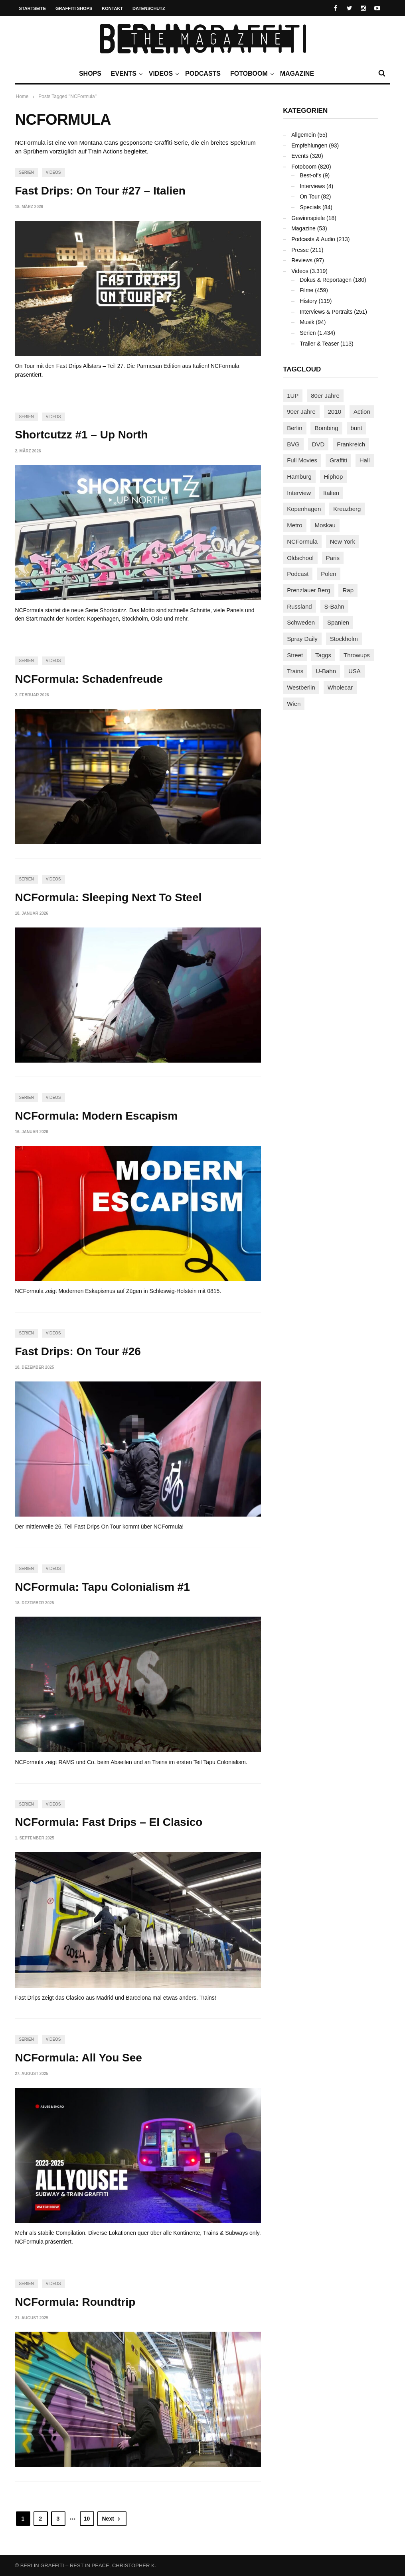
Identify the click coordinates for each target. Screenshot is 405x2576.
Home (22, 96)
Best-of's (310, 175)
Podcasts (203, 73)
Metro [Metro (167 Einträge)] (294, 525)
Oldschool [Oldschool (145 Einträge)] (300, 557)
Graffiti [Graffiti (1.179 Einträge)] (338, 460)
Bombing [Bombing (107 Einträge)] (326, 427)
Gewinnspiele (308, 218)
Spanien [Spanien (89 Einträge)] (338, 622)
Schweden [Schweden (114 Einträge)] (301, 622)
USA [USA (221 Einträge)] (354, 671)
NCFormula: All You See (78, 2057)
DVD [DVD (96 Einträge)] (318, 444)
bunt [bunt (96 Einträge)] (356, 427)
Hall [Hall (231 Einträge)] (365, 460)
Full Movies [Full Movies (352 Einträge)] (302, 460)
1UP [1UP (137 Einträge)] (292, 395)
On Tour (310, 196)
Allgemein (303, 135)
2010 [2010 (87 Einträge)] (334, 411)
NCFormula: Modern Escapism (96, 1116)
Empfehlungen (309, 145)
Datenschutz (148, 8)
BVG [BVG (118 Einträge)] (293, 444)
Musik (307, 322)
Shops (90, 73)
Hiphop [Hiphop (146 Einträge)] (333, 476)
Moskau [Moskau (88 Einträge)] (325, 525)
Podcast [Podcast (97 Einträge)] (297, 573)
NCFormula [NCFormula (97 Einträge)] (302, 541)
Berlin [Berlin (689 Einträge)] (294, 427)
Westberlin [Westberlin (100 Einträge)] (301, 687)
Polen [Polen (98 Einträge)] (328, 573)
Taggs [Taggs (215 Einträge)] (323, 655)
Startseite (32, 8)
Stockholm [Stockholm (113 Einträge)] (344, 638)
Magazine (297, 73)
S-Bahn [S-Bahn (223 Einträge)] (334, 606)
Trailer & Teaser (319, 343)
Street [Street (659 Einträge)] (295, 655)
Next (112, 2518)
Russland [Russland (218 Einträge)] (299, 606)
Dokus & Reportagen (326, 280)
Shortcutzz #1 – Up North (81, 434)
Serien (26, 172)
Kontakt (112, 8)
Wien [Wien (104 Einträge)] (293, 703)
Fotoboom (251, 73)
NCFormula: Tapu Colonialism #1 (102, 1587)
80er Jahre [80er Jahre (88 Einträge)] (325, 395)
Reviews (301, 260)
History (308, 301)
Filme (306, 290)
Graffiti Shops (73, 8)
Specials (310, 207)
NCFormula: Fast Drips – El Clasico (109, 1822)
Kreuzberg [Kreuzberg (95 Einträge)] (347, 508)
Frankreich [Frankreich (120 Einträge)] (351, 444)
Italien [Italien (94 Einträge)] (331, 492)
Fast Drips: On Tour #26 (78, 1351)
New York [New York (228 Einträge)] (342, 541)
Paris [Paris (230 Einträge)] (333, 557)
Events (125, 73)
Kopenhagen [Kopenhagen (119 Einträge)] (304, 508)
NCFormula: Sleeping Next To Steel (108, 897)
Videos (163, 73)
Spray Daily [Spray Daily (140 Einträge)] (302, 638)
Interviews (312, 186)
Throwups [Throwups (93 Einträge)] (357, 655)
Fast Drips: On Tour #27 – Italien (100, 191)
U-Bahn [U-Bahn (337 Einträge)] (326, 671)
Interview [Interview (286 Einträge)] (299, 492)
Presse (300, 250)
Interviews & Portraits (326, 311)
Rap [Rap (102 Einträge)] (348, 590)
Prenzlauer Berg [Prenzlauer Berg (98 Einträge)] (308, 590)
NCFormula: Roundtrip (75, 2302)
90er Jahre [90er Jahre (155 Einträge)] (301, 411)
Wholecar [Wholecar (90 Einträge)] (340, 687)
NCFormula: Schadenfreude (89, 679)
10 (87, 2518)
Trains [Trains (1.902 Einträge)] (295, 671)
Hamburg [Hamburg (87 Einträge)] (299, 476)
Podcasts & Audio (313, 239)
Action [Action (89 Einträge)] (362, 411)
